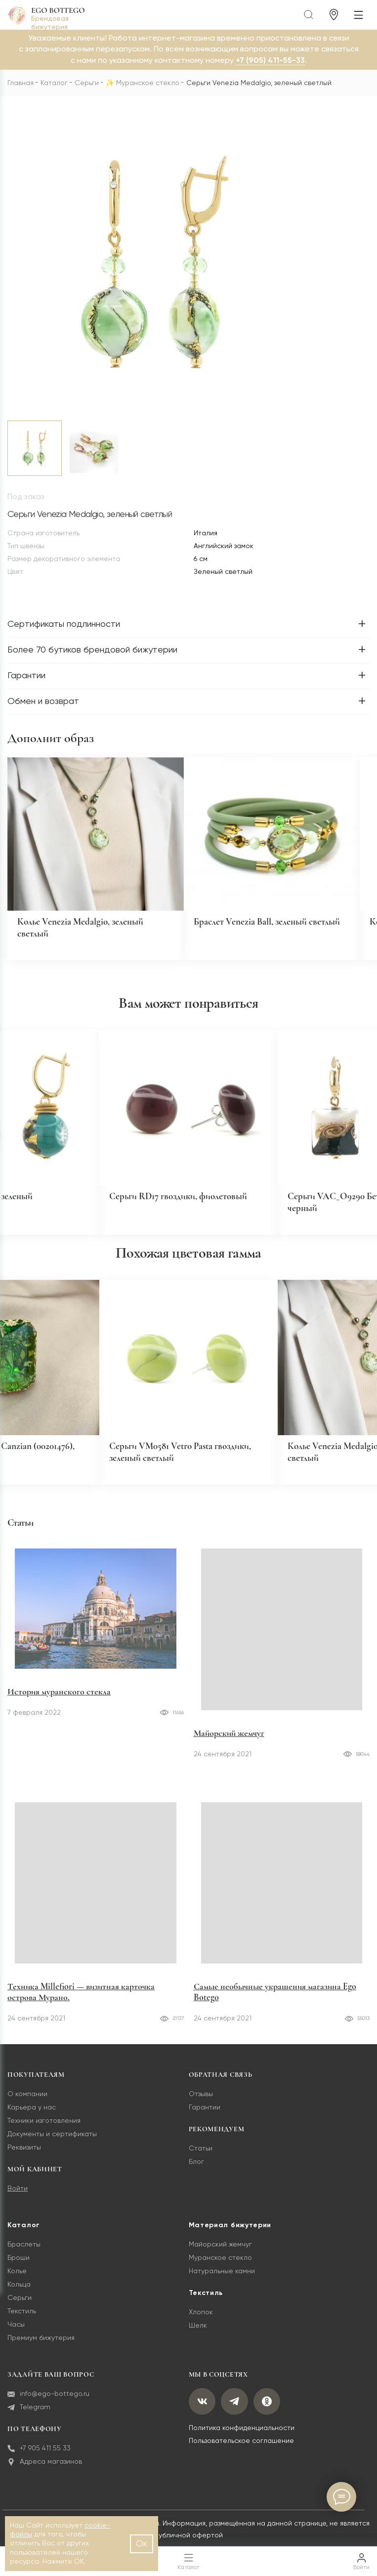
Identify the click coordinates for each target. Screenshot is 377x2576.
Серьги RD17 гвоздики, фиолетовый (181, 1200)
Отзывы (201, 2099)
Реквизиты (24, 2153)
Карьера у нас (31, 2112)
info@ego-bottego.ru (48, 2399)
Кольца (19, 2290)
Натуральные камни (222, 2276)
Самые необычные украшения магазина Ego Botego (275, 1997)
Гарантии (204, 2112)
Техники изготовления (44, 2126)
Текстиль (21, 2316)
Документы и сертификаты (52, 2139)
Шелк (198, 2331)
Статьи (200, 2154)
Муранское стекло (147, 83)
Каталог (54, 83)
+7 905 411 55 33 (39, 2453)
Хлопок (201, 2317)
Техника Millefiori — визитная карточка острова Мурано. (81, 1997)
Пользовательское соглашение (241, 2446)
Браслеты (24, 2250)
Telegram (28, 2412)
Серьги (87, 83)
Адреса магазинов (44, 2467)
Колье (17, 2276)
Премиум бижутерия (41, 2343)
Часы (16, 2330)
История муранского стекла (59, 1738)
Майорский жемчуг (229, 1738)
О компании (27, 2099)
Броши (18, 2263)
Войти (17, 2194)
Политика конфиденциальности (241, 2434)
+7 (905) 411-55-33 (270, 61)
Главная (20, 83)
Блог (196, 2167)
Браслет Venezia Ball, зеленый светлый (270, 924)
